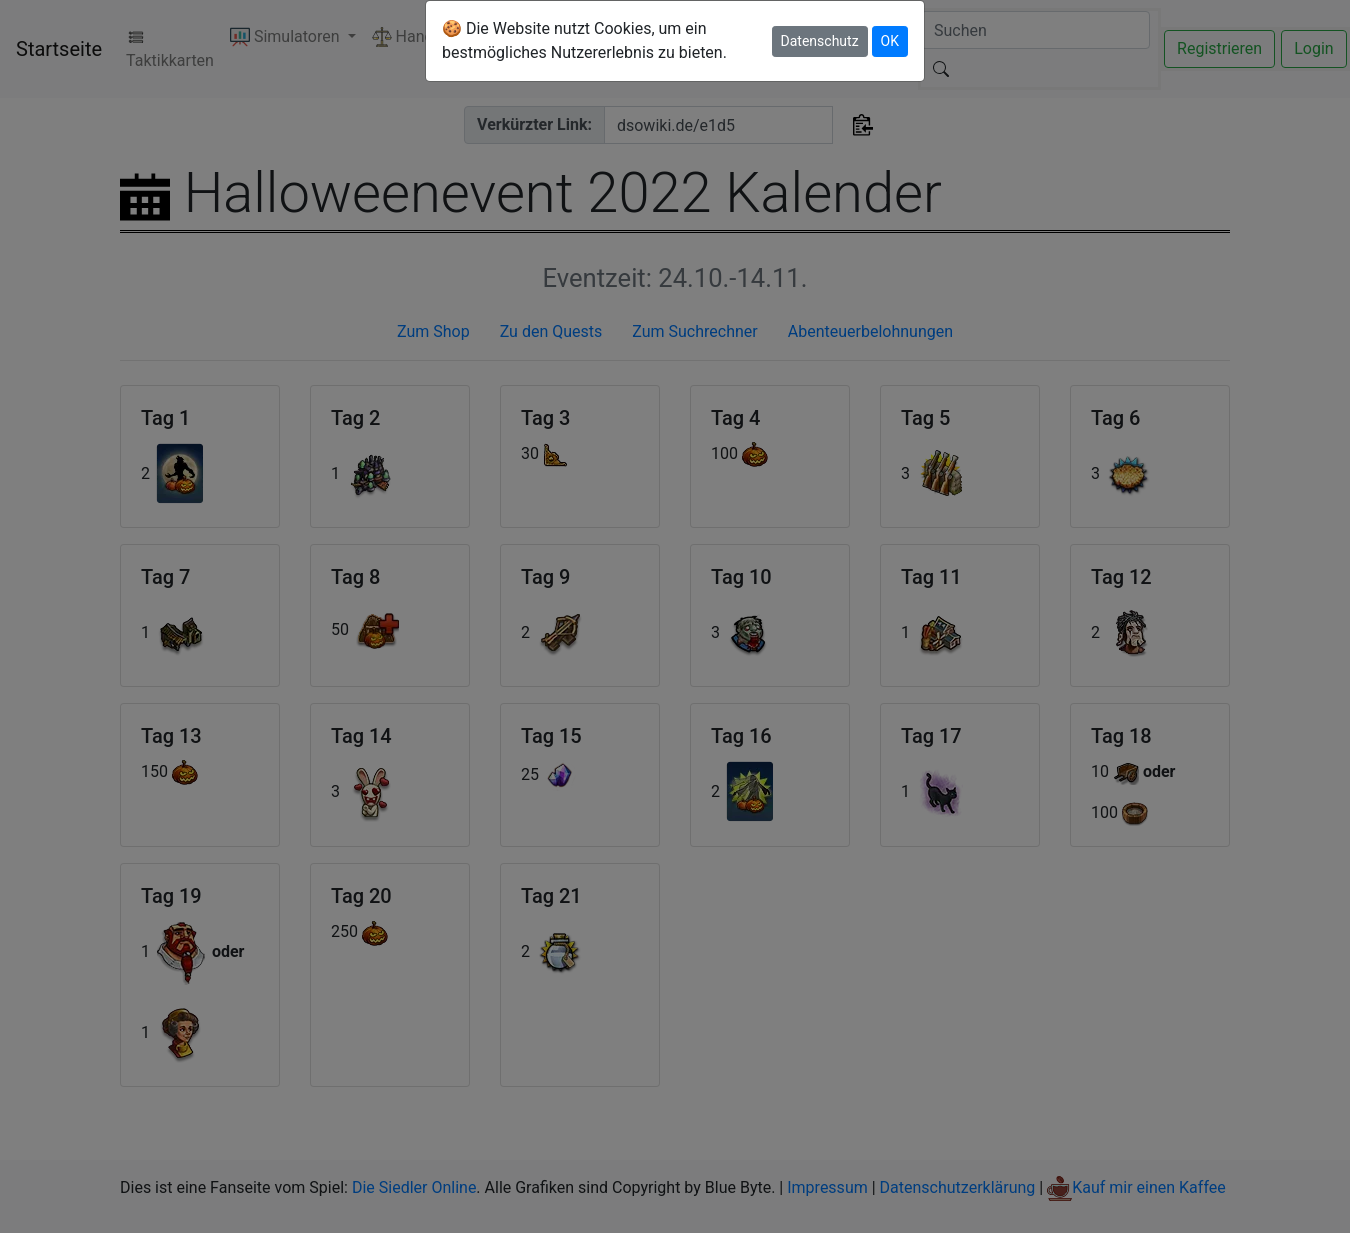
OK (890, 41)
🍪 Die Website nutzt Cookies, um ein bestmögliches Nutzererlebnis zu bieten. (584, 40)
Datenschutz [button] (820, 41)
